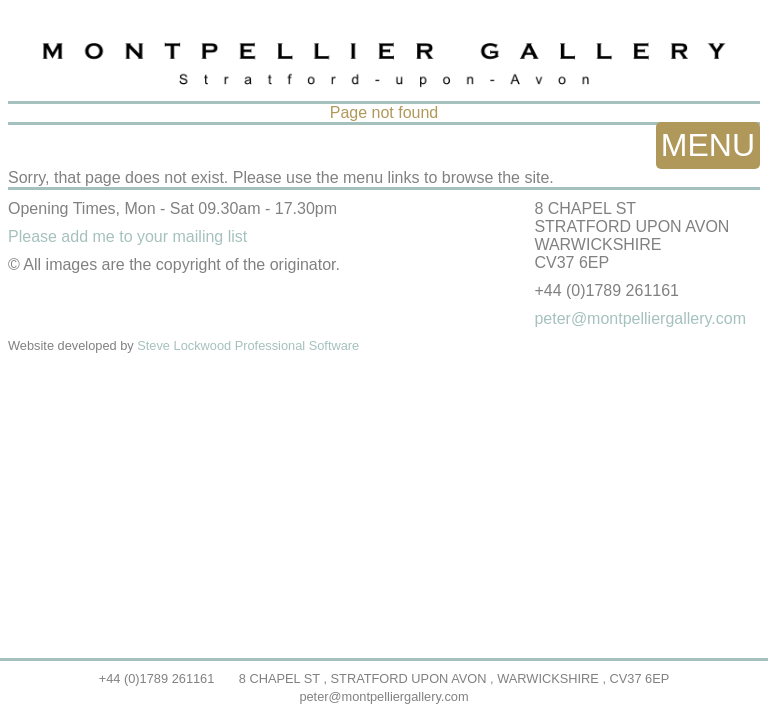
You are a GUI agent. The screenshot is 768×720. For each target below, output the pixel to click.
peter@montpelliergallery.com (383, 696)
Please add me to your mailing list (127, 236)
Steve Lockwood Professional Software (248, 345)
